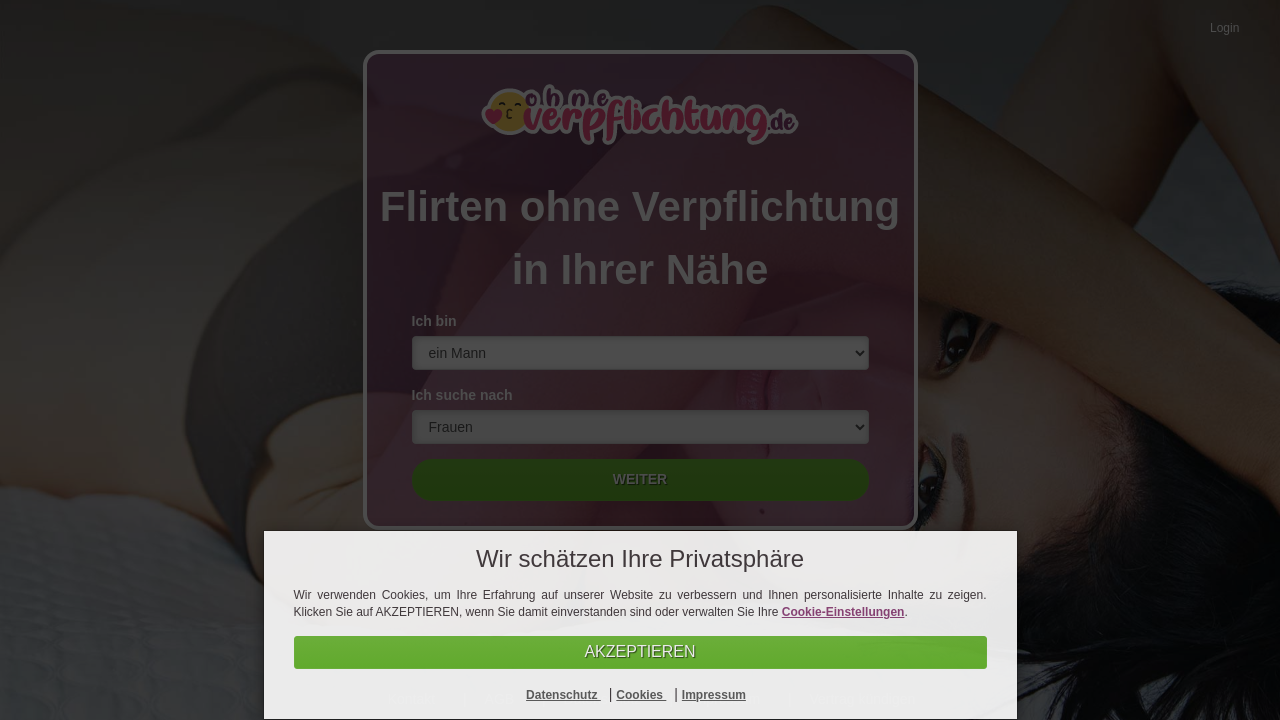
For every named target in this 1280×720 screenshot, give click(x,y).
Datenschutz (563, 695)
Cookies (641, 695)
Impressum (714, 695)
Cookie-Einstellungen (843, 612)
